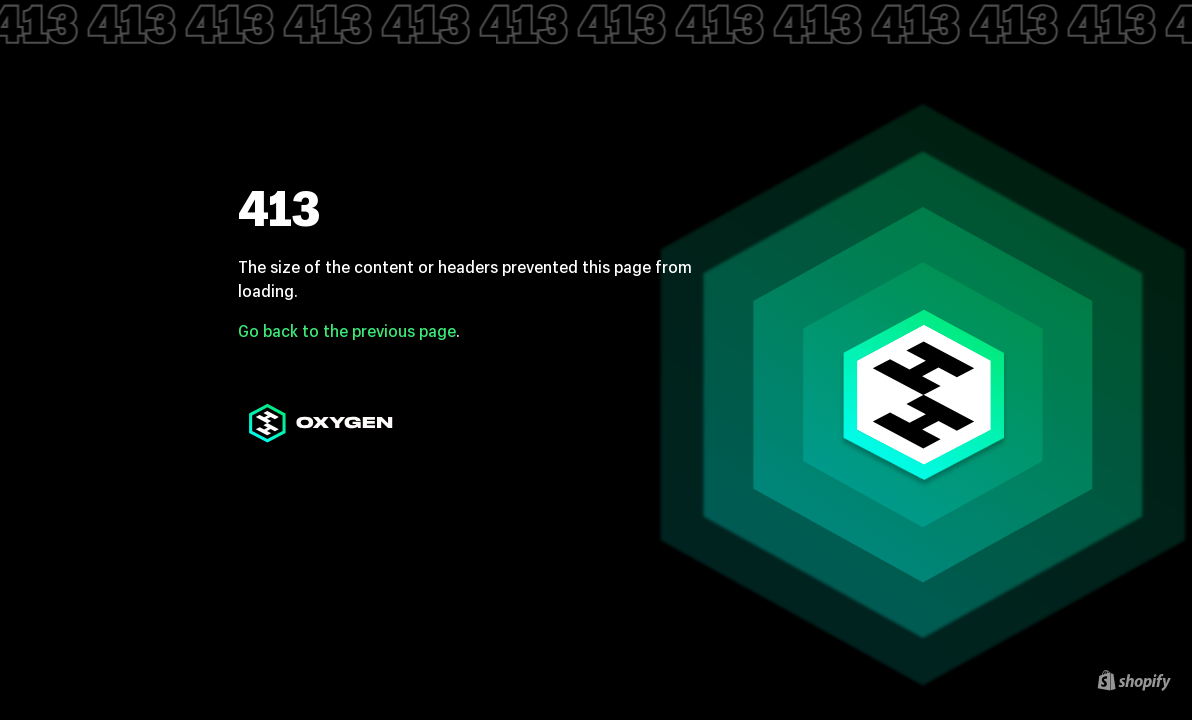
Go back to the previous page (347, 330)
